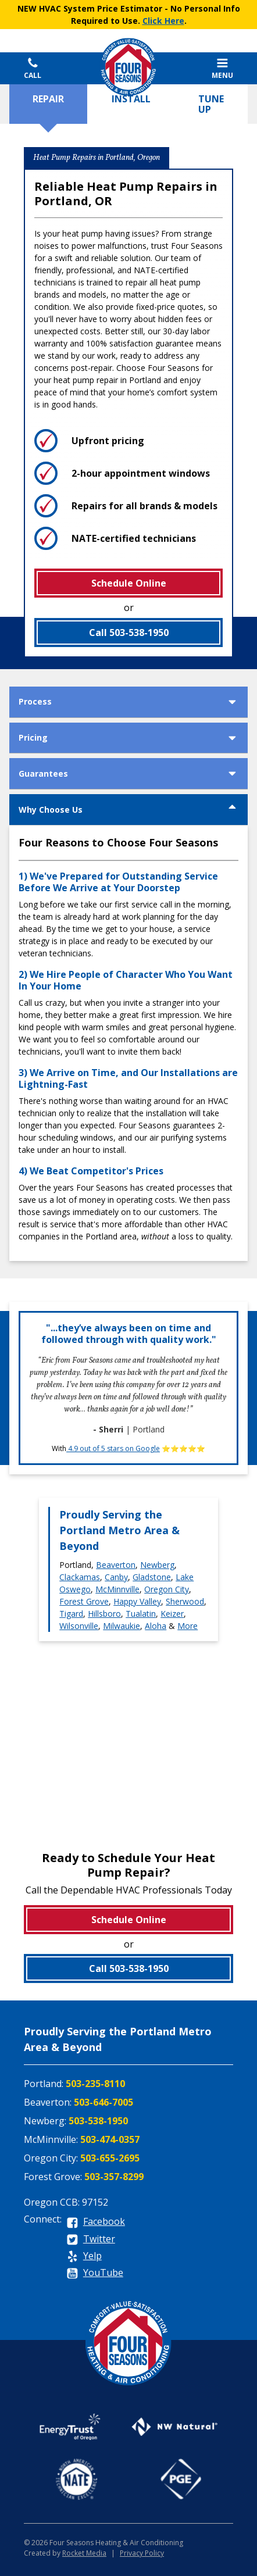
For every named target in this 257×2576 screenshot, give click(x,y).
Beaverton (115, 1564)
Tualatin (141, 1613)
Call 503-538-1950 (129, 632)
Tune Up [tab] (211, 104)
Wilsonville (78, 1625)
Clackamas (79, 1576)
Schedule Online (128, 583)
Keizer (172, 1613)
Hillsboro (104, 1613)
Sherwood (185, 1601)
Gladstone (152, 1576)
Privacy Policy (142, 2553)
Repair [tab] (48, 98)
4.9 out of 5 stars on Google (113, 1448)
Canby (116, 1576)
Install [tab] (131, 98)
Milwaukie (121, 1625)
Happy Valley (137, 1601)
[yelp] (84, 2256)
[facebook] (95, 2222)
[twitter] (90, 2239)
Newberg (157, 1564)
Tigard (71, 1613)
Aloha (155, 1625)
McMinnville (117, 1589)
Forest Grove (84, 1601)
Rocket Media (84, 2553)
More (187, 1625)
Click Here (163, 20)
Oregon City (166, 1589)
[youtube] (95, 2273)
